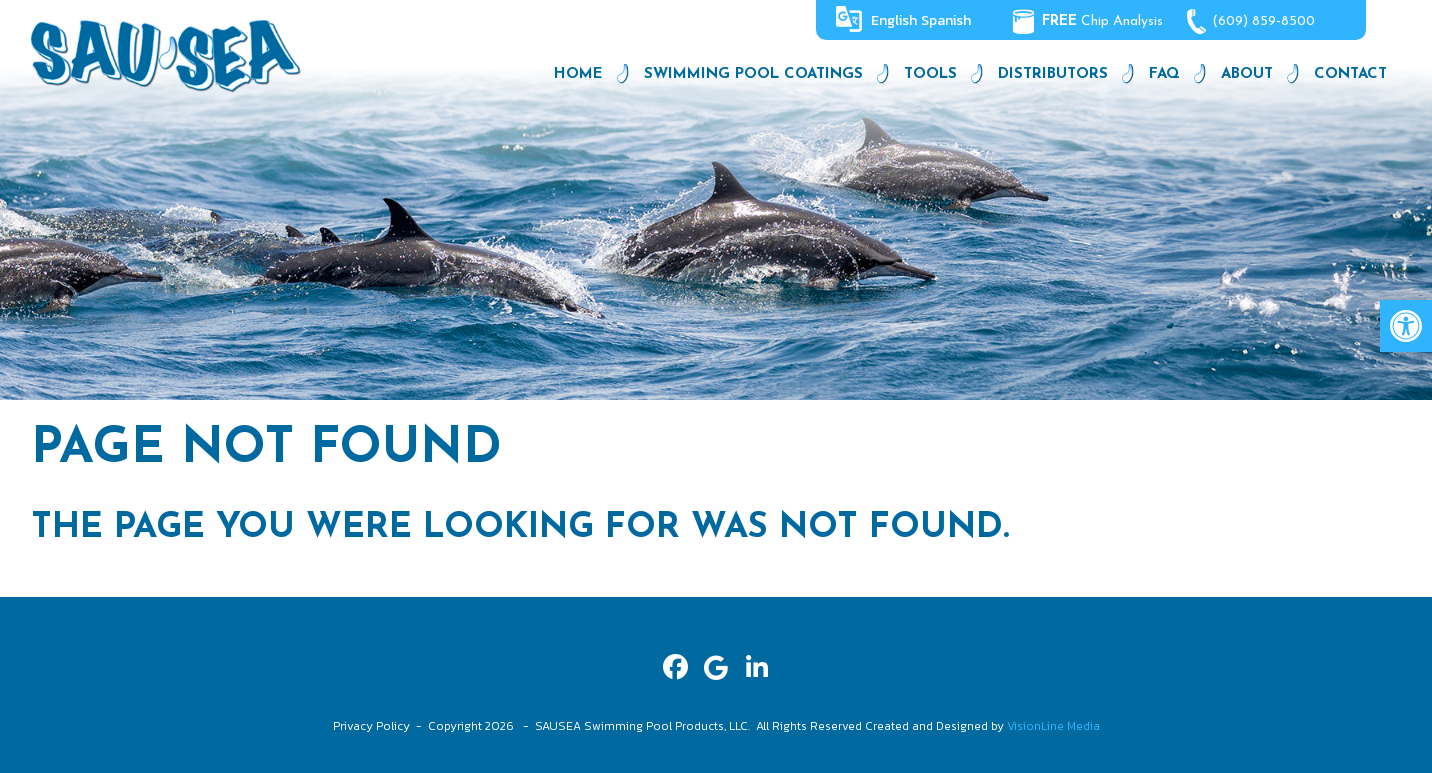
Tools (930, 74)
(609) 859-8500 (1263, 21)
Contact (1350, 74)
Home (578, 74)
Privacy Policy (371, 726)
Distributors (1053, 74)
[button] (1406, 326)
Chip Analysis (1102, 21)
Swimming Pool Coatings (753, 74)
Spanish (946, 20)
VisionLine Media (1053, 726)
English (894, 20)
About (1247, 74)
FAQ (1164, 74)
